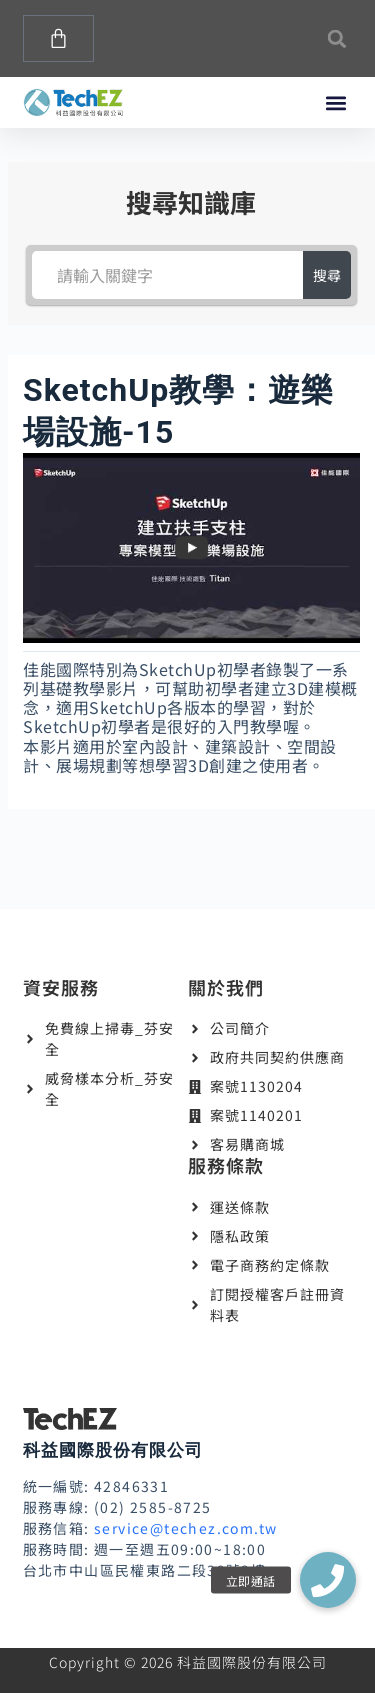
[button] (337, 38)
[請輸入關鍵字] (167, 275)
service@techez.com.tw (185, 1528)
